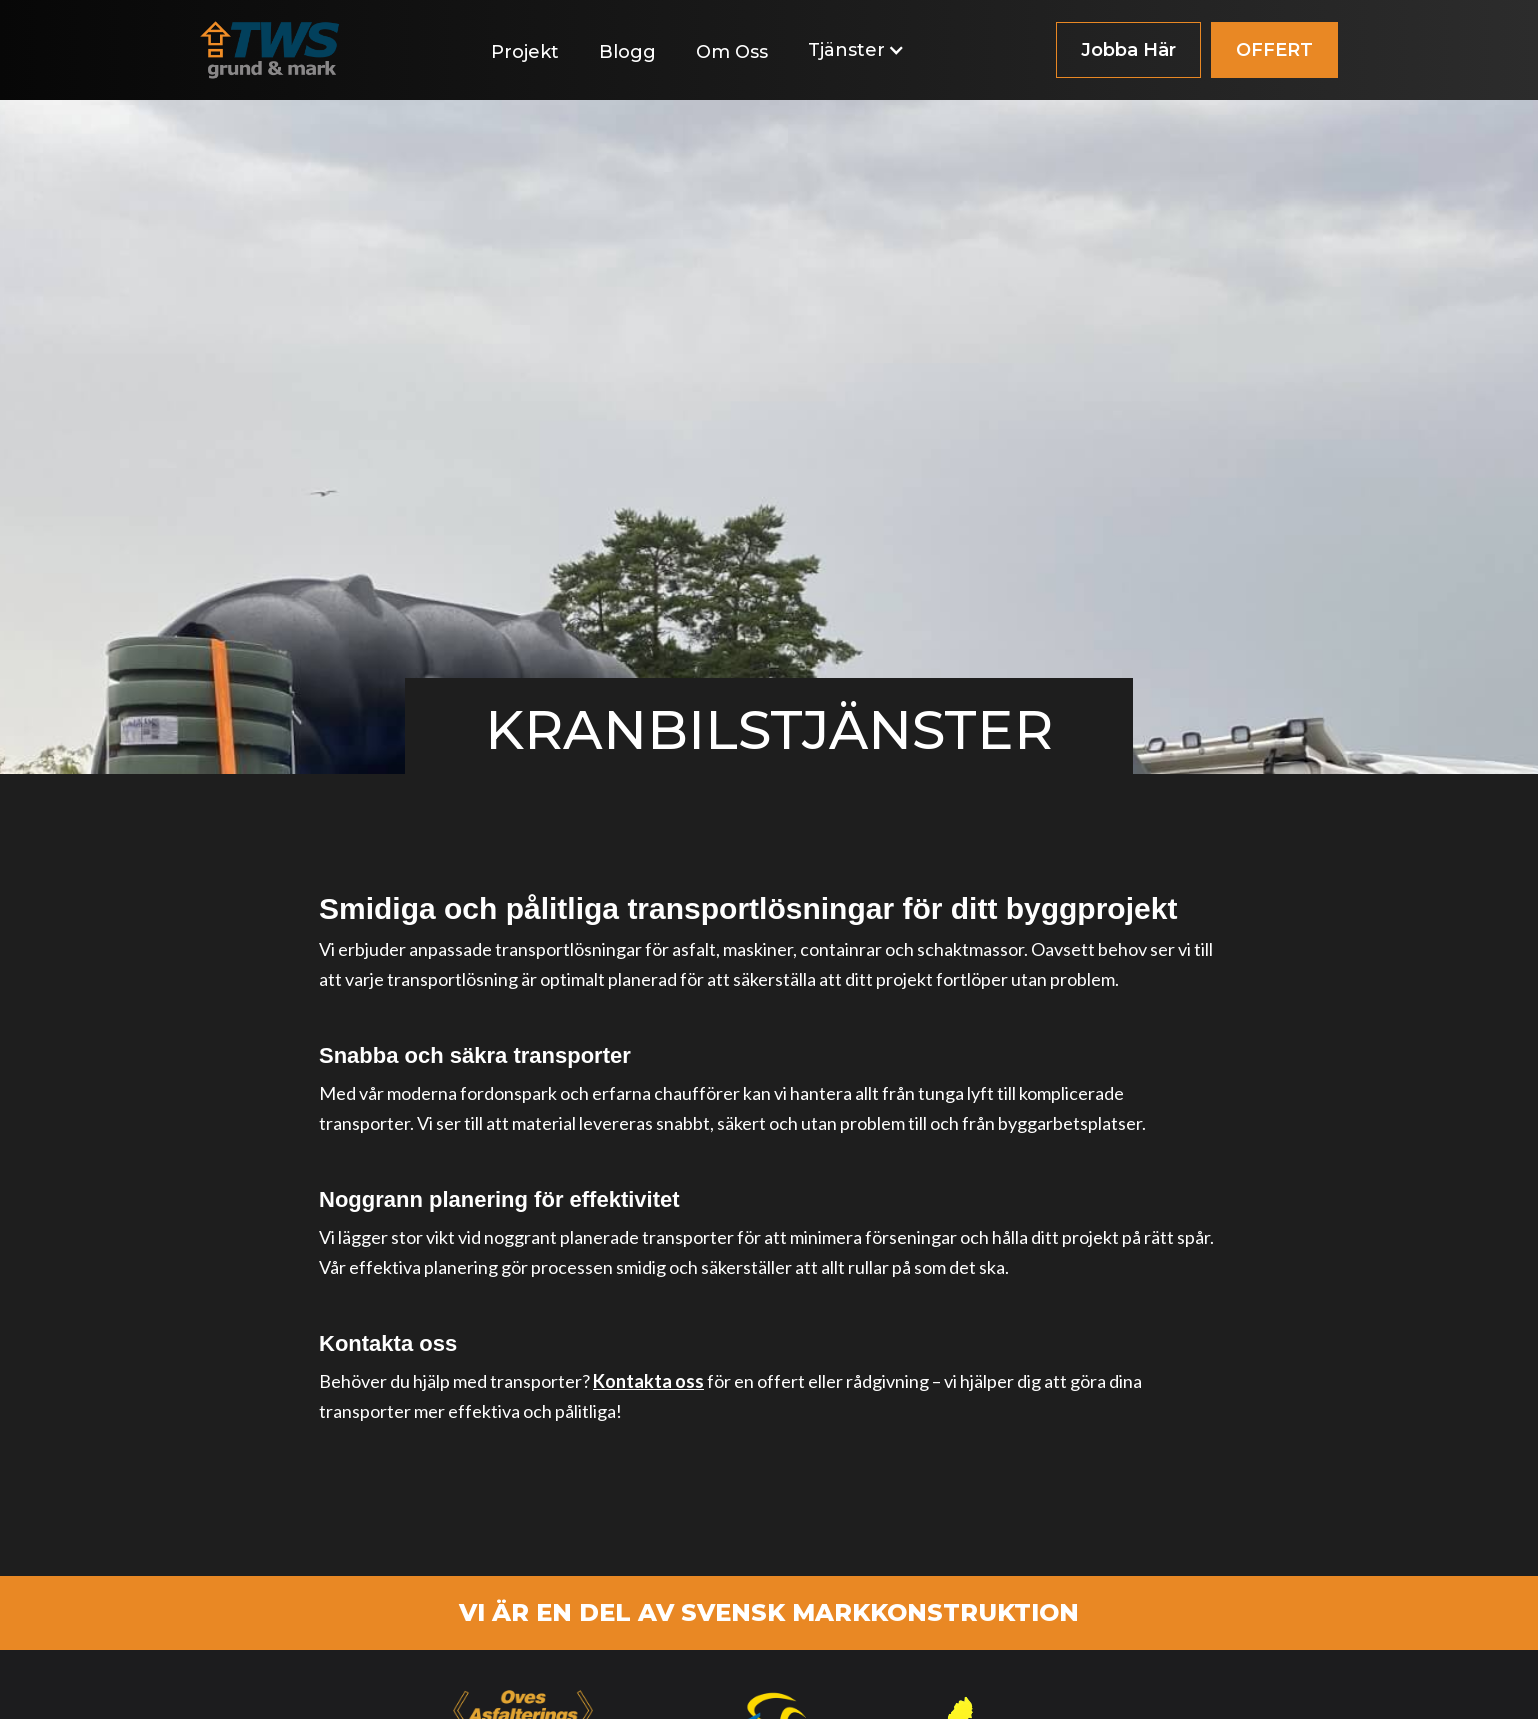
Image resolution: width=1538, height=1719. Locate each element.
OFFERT (1274, 50)
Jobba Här (1128, 50)
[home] (270, 50)
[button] (866, 50)
